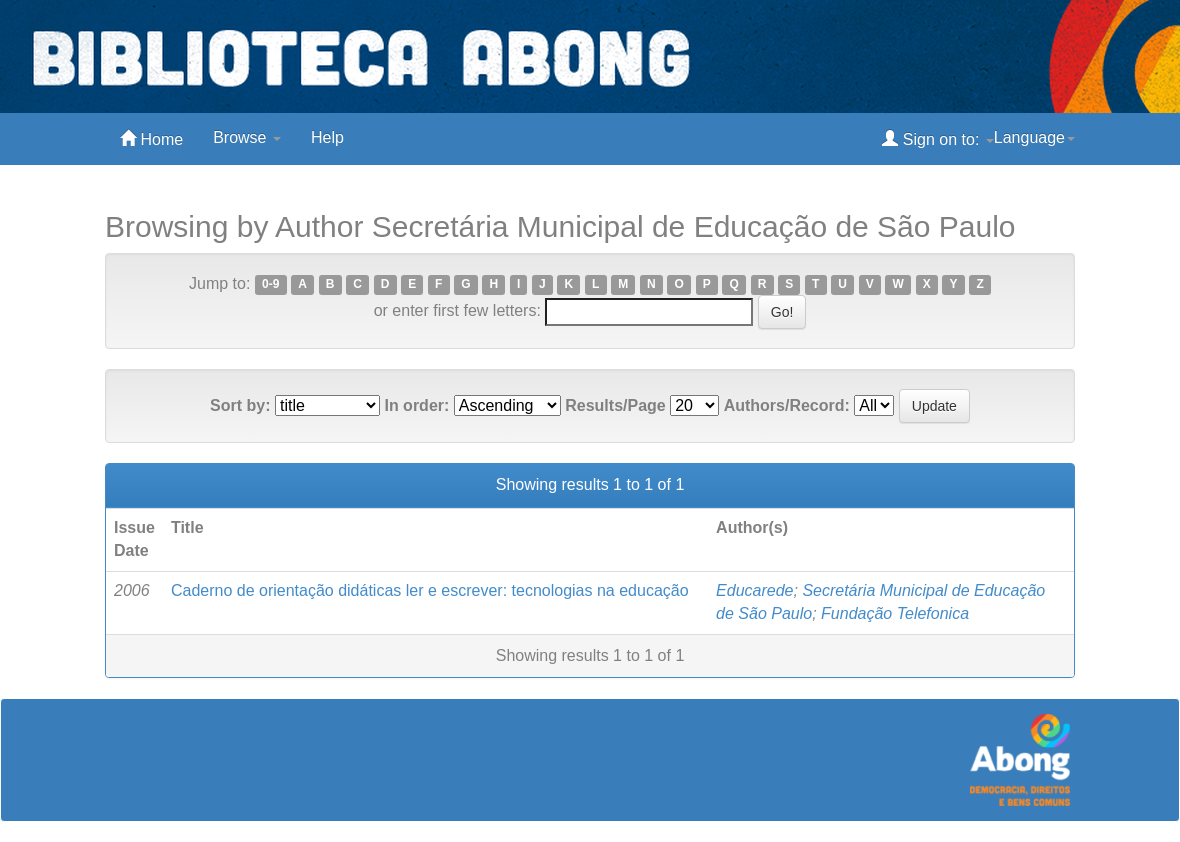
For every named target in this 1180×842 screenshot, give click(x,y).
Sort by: (240, 405)
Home (151, 138)
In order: (416, 405)
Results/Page (615, 405)
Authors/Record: (787, 405)
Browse (247, 137)
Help (327, 137)
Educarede (754, 590)
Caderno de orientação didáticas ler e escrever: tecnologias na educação (430, 590)
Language (1034, 137)
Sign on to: (937, 138)
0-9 (270, 285)
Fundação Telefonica (895, 613)
